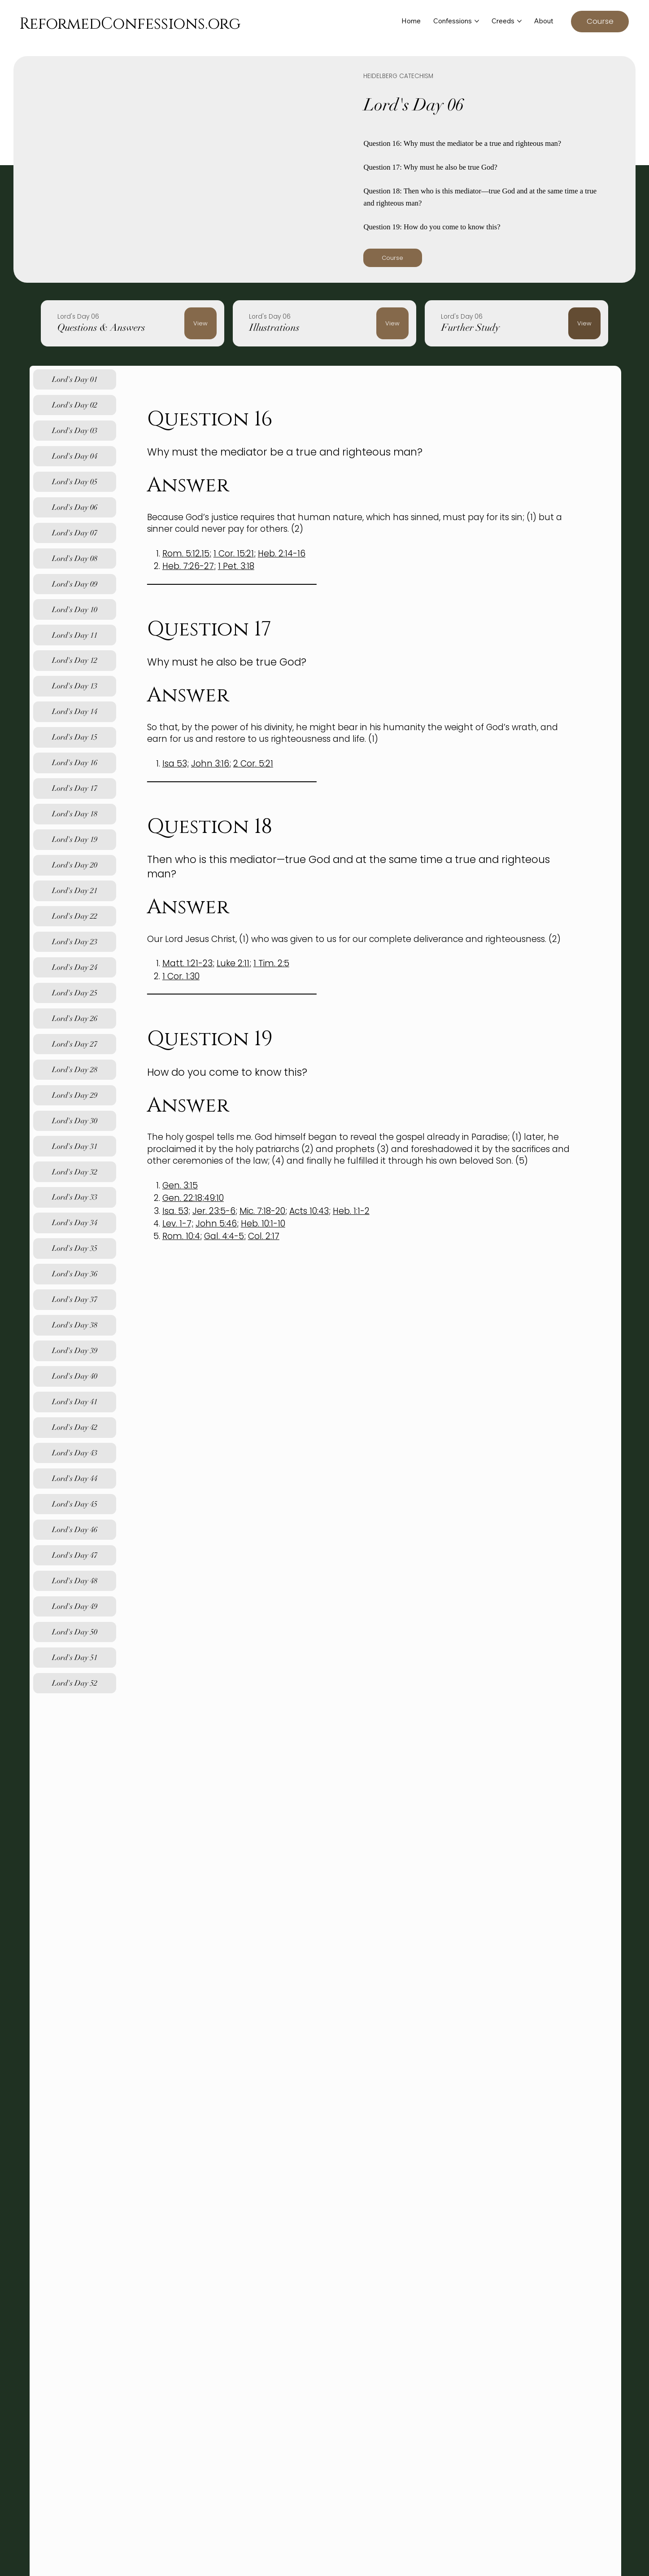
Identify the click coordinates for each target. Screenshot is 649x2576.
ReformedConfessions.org (129, 24)
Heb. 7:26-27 (188, 566)
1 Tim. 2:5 (271, 963)
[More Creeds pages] (519, 21)
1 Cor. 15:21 (233, 554)
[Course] (600, 21)
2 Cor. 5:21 (253, 764)
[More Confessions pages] (477, 21)
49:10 (214, 1198)
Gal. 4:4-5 (224, 1236)
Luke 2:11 (233, 963)
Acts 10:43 (309, 1211)
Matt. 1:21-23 (187, 963)
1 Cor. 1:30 (181, 976)
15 (205, 554)
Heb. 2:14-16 (281, 554)
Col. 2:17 (263, 1236)
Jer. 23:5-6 (213, 1211)
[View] (200, 323)
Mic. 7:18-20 (262, 1211)
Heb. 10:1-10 (263, 1224)
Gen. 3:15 (180, 1185)
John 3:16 (210, 764)
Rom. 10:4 (181, 1236)
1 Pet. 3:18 (236, 566)
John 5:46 (216, 1224)
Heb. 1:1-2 (351, 1211)
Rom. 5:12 (181, 554)
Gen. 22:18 (182, 1198)
